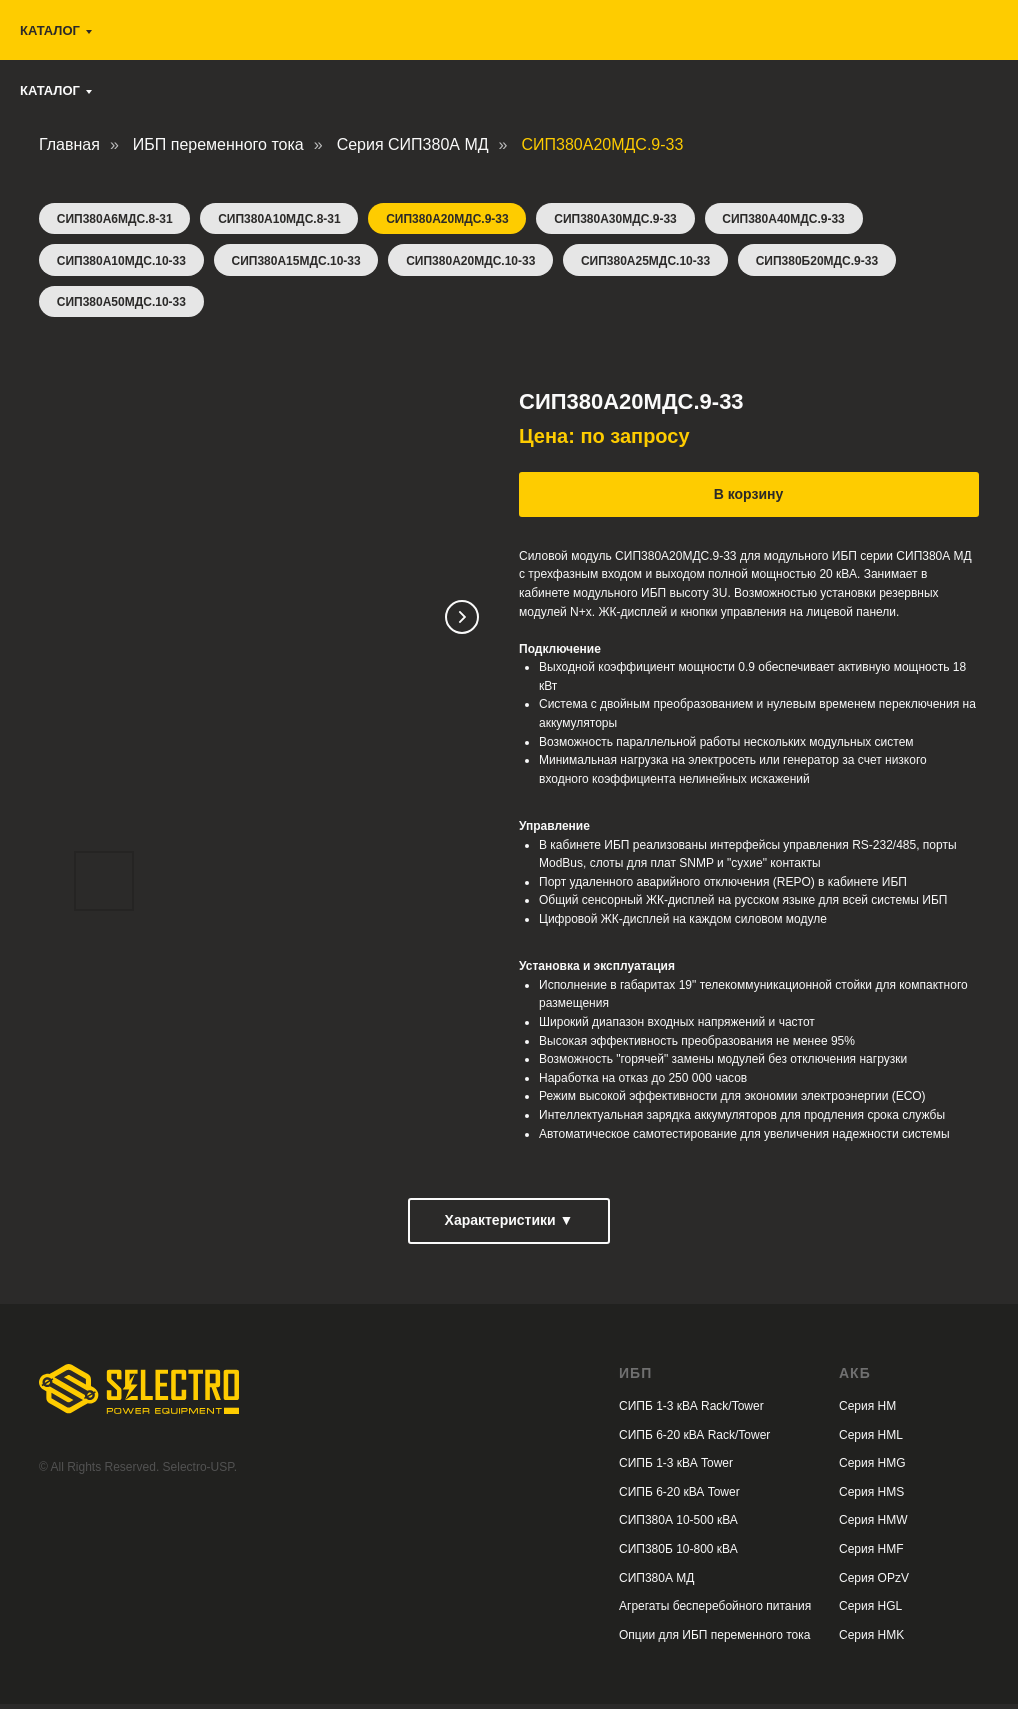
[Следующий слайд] (462, 622)
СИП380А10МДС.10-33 (122, 263)
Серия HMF (871, 1554)
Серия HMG (872, 1468)
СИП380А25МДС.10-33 (654, 263)
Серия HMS (871, 1497)
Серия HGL (870, 1611)
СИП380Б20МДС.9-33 (828, 263)
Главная (69, 144)
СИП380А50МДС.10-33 (122, 306)
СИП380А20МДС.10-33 (476, 263)
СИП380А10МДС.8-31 (283, 220)
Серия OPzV (874, 1583)
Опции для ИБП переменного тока (714, 1640)
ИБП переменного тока (218, 144)
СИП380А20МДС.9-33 (453, 220)
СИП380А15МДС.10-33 (299, 263)
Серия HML (871, 1440)
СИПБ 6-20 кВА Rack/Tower (694, 1440)
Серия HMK (871, 1640)
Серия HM (867, 1411)
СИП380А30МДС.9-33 (624, 220)
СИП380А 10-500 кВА (678, 1525)
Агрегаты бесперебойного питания (715, 1611)
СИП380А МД (656, 1583)
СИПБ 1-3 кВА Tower (676, 1468)
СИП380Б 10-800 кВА (678, 1554)
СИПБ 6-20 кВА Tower (679, 1497)
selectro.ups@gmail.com (630, 39)
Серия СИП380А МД (413, 144)
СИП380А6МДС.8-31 (116, 220)
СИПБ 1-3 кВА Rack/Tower (691, 1411)
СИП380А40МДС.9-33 (794, 220)
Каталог (50, 90)
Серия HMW (873, 1525)
